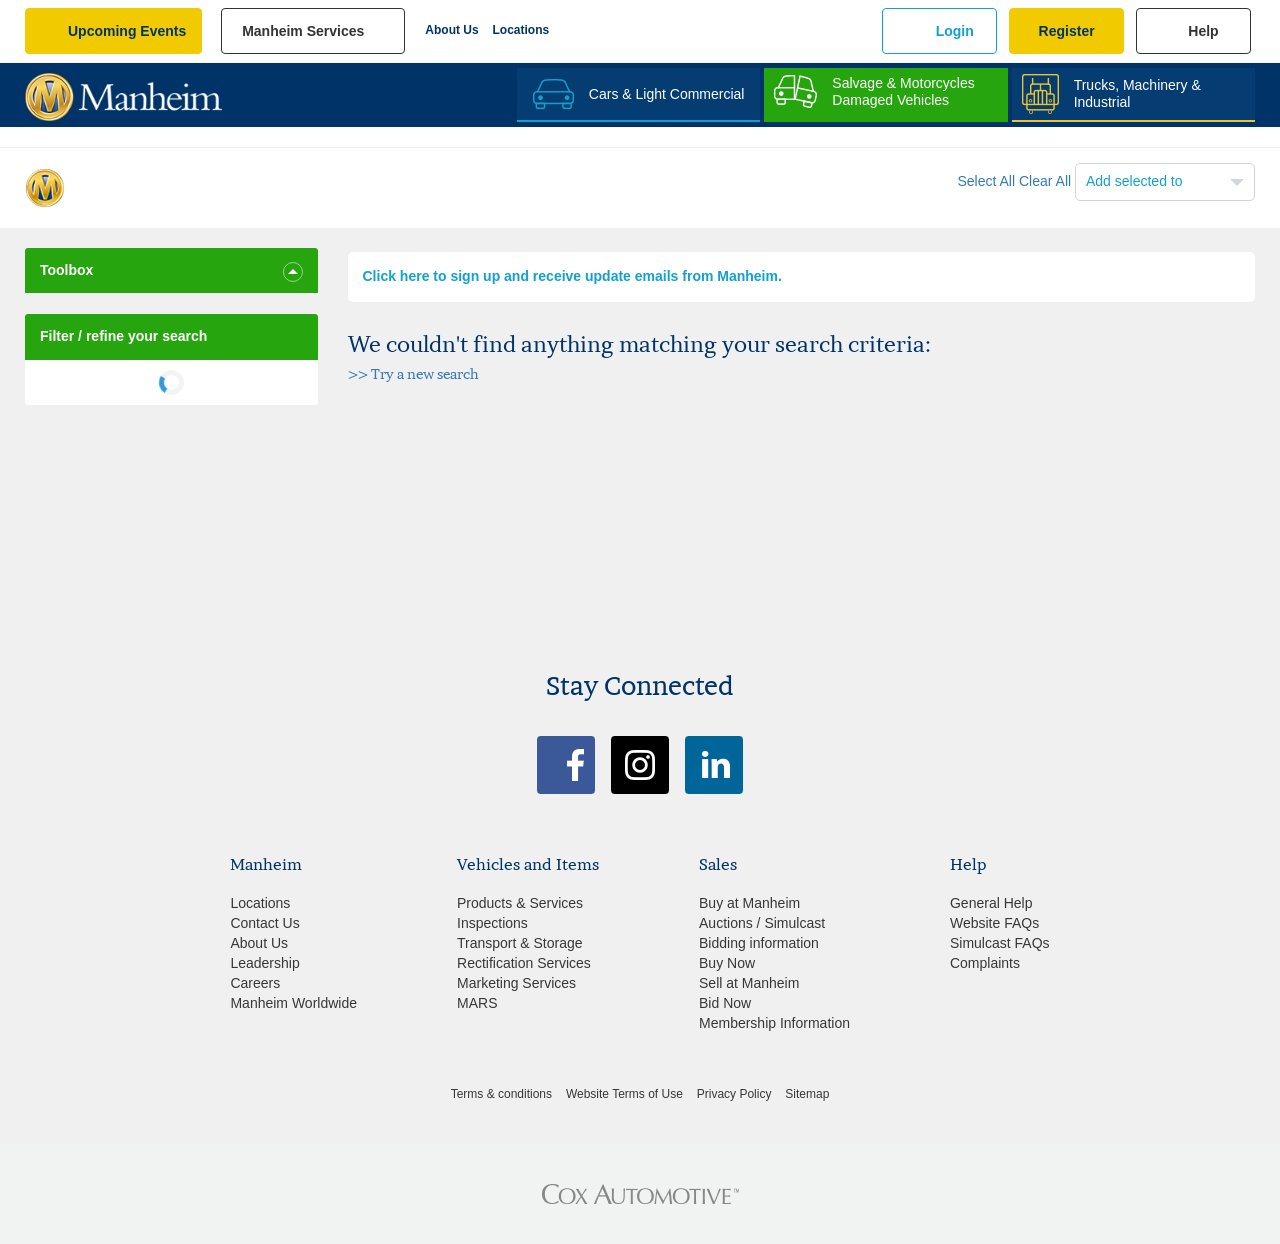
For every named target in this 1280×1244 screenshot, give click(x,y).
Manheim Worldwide (293, 1003)
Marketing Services (516, 983)
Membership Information (774, 1023)
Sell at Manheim (749, 983)
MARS (477, 1003)
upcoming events (127, 31)
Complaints (985, 963)
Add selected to (1134, 181)
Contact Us (264, 923)
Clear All (1045, 181)
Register (1067, 31)
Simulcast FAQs (1000, 943)
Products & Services (520, 903)
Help (1203, 31)
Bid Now (725, 1003)
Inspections (492, 923)
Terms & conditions (501, 1094)
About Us (451, 30)
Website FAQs (994, 923)
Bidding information (759, 943)
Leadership (264, 963)
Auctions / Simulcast (762, 923)
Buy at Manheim (749, 903)
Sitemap (807, 1094)
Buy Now (727, 963)
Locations (521, 30)
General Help (991, 903)
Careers (255, 983)
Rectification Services (524, 963)
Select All (986, 181)
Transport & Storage (520, 943)
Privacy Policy (734, 1094)
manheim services (303, 31)
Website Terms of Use (624, 1094)
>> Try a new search (413, 373)
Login (955, 31)
